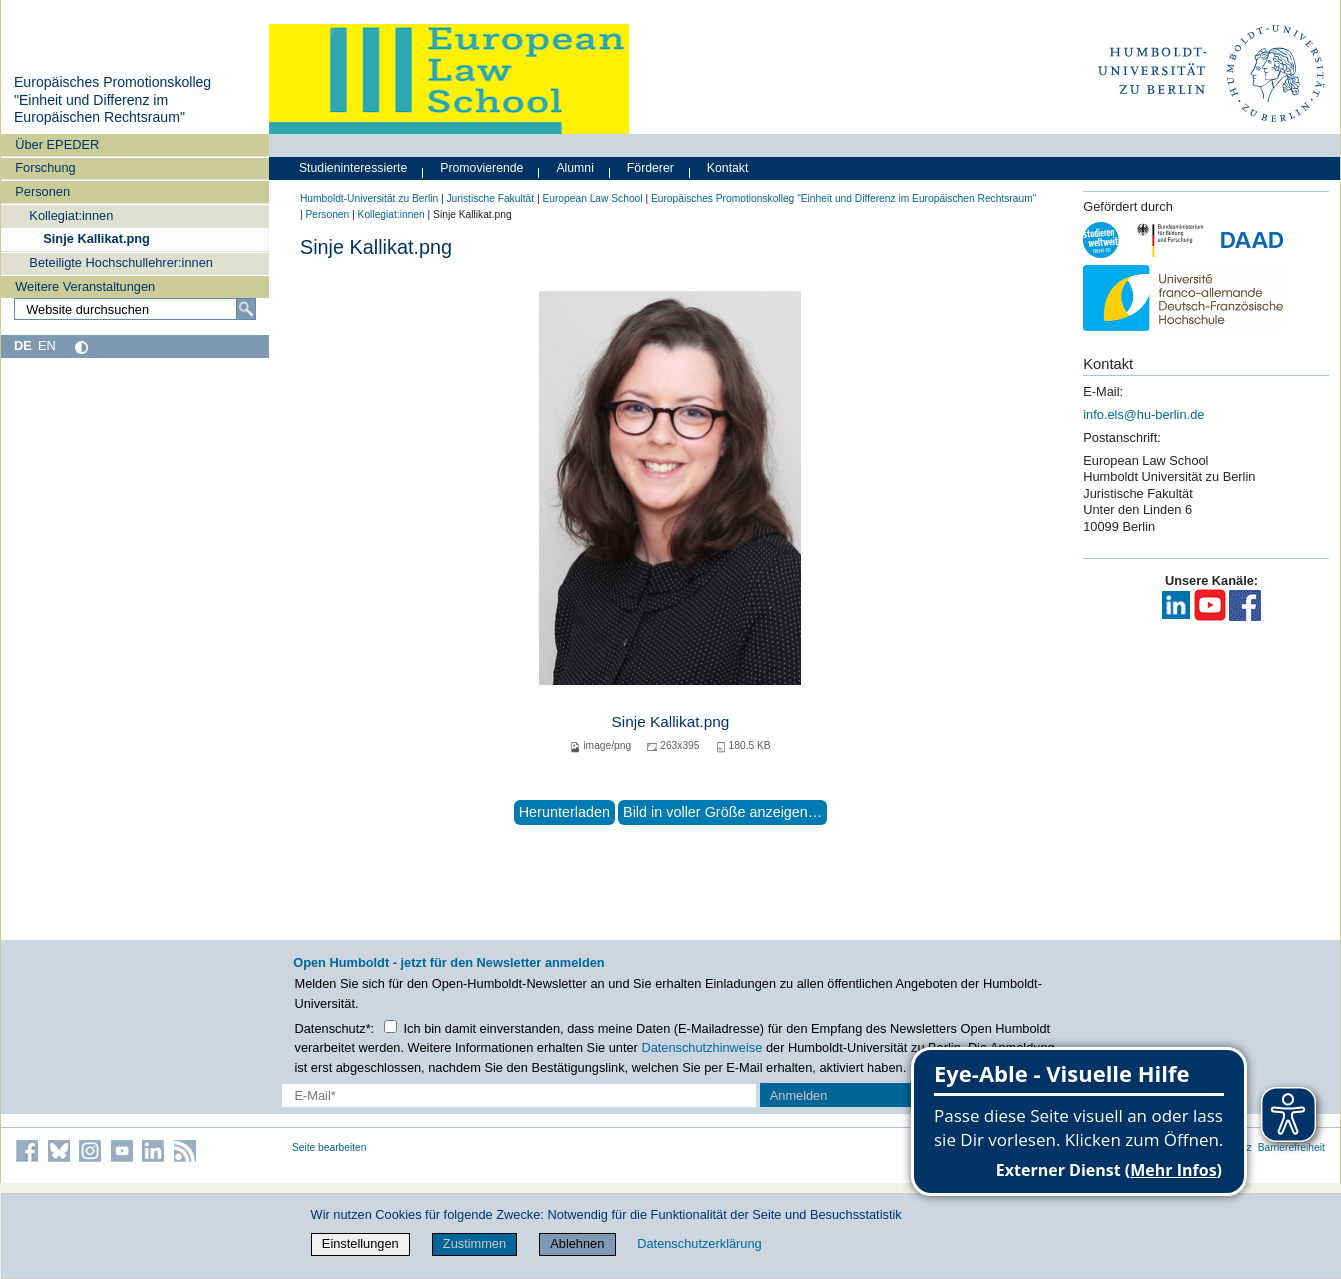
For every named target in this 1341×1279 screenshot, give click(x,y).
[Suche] (246, 309)
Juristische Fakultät (490, 198)
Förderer (650, 168)
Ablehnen (577, 1243)
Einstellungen (360, 1243)
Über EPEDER (57, 144)
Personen (42, 191)
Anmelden (799, 1095)
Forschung (45, 167)
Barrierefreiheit (1291, 1147)
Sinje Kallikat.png (96, 238)
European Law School (592, 198)
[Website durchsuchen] (135, 309)
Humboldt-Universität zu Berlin (369, 198)
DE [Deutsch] (23, 345)
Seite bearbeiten (329, 1147)
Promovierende (481, 168)
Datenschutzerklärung (699, 1243)
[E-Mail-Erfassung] (519, 1095)
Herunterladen (564, 812)
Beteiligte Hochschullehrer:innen (121, 262)
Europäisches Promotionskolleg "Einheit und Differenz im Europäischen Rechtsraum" (112, 99)
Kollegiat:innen (71, 215)
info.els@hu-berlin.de (1143, 414)
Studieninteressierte (353, 168)
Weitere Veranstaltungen (85, 286)
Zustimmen (474, 1243)
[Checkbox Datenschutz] (390, 1026)
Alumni (575, 168)
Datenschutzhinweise (701, 1047)
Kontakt (728, 168)
